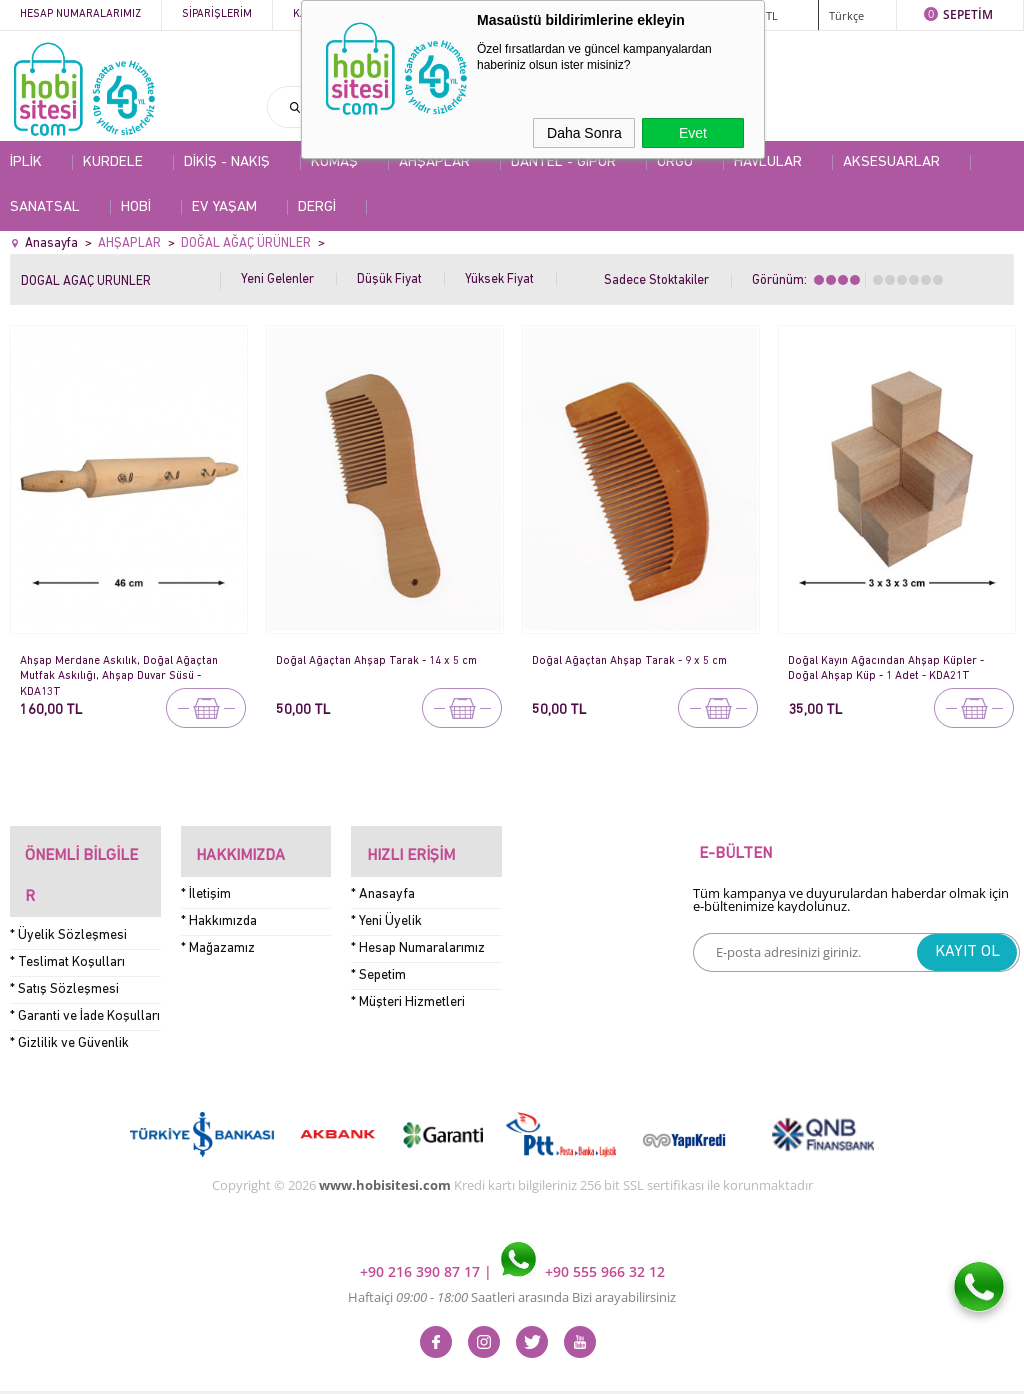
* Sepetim (378, 959)
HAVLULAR (768, 162)
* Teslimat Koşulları (67, 915)
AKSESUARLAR (891, 162)
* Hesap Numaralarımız (418, 932)
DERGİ (317, 207)
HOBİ (136, 207)
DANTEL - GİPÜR (563, 162)
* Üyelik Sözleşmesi (68, 888)
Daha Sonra (584, 133)
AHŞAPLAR (434, 162)
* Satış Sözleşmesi (64, 942)
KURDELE (113, 162)
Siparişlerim (217, 14)
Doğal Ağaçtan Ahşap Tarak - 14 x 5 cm (376, 667)
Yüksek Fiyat (499, 279)
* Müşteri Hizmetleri (408, 986)
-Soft (407, 1368)
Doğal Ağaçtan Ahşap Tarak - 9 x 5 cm (638, 660)
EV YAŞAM (224, 207)
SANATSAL (45, 207)
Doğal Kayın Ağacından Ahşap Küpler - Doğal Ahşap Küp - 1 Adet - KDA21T (896, 667)
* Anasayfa (383, 878)
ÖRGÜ (675, 162)
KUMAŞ (334, 162)
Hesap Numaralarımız (80, 14)
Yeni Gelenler (277, 279)
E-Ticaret (451, 1368)
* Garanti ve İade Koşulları (85, 969)
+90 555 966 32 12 (583, 1224)
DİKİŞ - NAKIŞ (227, 162)
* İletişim (206, 878)
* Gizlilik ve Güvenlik (69, 996)
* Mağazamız (218, 932)
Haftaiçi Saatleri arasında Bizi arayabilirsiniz (512, 1250)
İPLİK (26, 162)
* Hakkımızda (219, 905)
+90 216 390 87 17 (422, 1224)
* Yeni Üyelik (386, 905)
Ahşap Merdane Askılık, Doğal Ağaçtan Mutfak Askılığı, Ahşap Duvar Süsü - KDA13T (127, 669)
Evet (693, 133)
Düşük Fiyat (389, 279)
